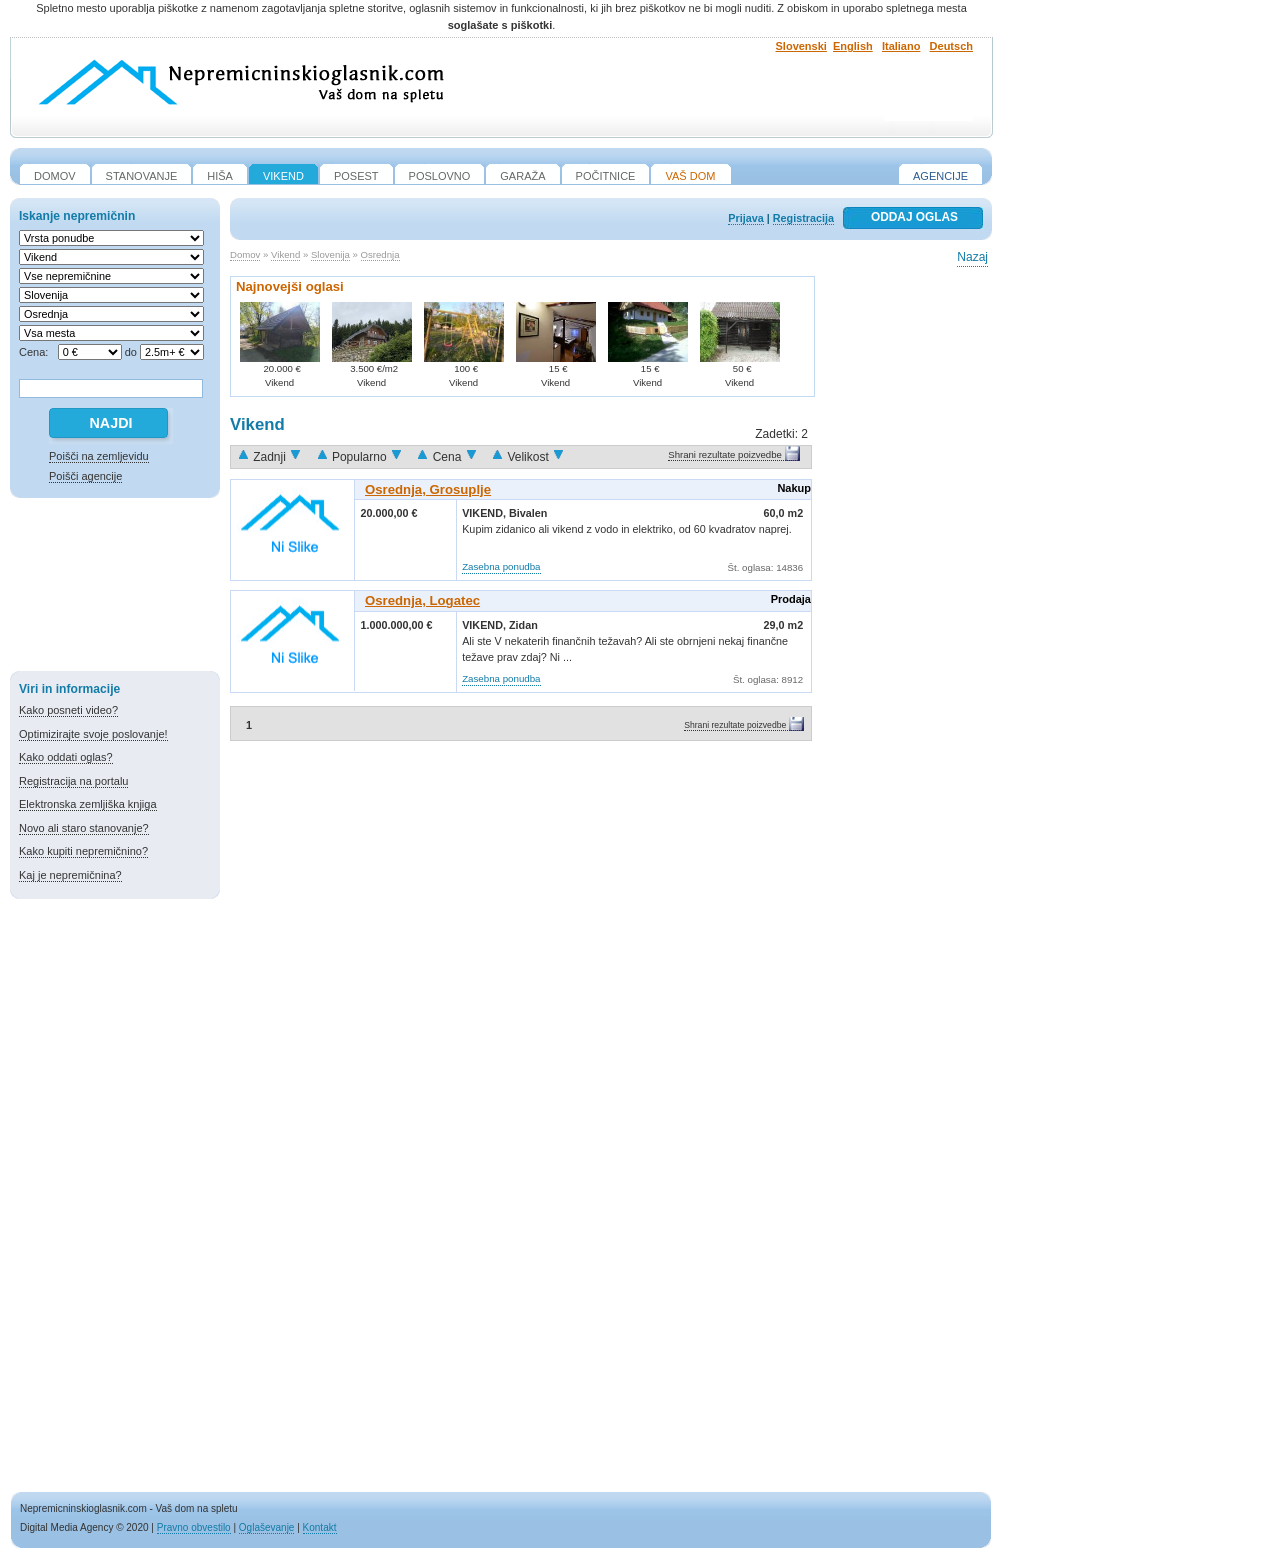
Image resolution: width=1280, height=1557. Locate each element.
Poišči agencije (85, 476)
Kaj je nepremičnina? (70, 875)
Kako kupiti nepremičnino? (83, 851)
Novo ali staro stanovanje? (84, 828)
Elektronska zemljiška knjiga (88, 804)
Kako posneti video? (68, 710)
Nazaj (972, 257)
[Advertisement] (115, 588)
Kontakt (320, 1527)
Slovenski (801, 46)
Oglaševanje (267, 1527)
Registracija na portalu (73, 781)
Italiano (901, 46)
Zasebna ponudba (501, 566)
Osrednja (380, 254)
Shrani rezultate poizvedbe (725, 454)
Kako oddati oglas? (66, 757)
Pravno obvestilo (194, 1527)
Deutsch (951, 46)
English (853, 46)
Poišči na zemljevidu (99, 456)
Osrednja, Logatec (422, 600)
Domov (245, 254)
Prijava (745, 218)
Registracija (803, 218)
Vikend (285, 254)
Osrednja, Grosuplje (428, 489)
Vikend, (485, 513)
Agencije (940, 176)
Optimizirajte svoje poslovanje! (93, 734)
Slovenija (330, 254)
